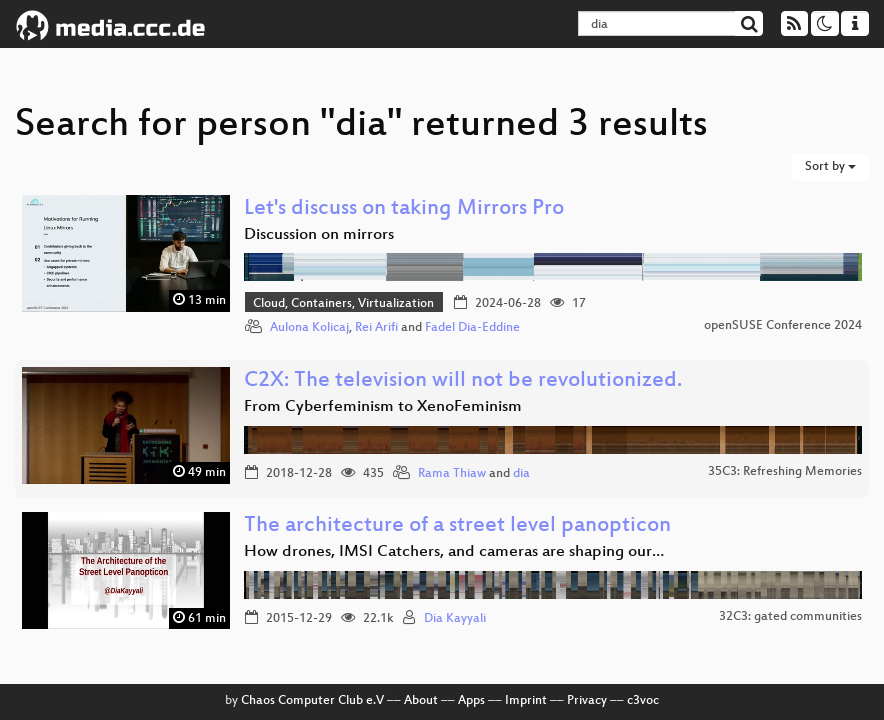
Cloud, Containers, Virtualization (343, 304)
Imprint (526, 701)
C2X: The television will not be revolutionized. (463, 381)
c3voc (643, 701)
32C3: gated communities (790, 617)
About (421, 701)
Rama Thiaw (452, 474)
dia (521, 474)
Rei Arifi (376, 328)
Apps (471, 701)
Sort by (830, 167)
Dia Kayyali (455, 619)
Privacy (587, 701)
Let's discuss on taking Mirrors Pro (404, 209)
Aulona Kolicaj (309, 328)
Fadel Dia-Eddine (472, 328)
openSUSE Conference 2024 (783, 326)
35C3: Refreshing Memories (785, 472)
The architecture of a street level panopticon (457, 526)
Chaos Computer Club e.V (312, 701)
